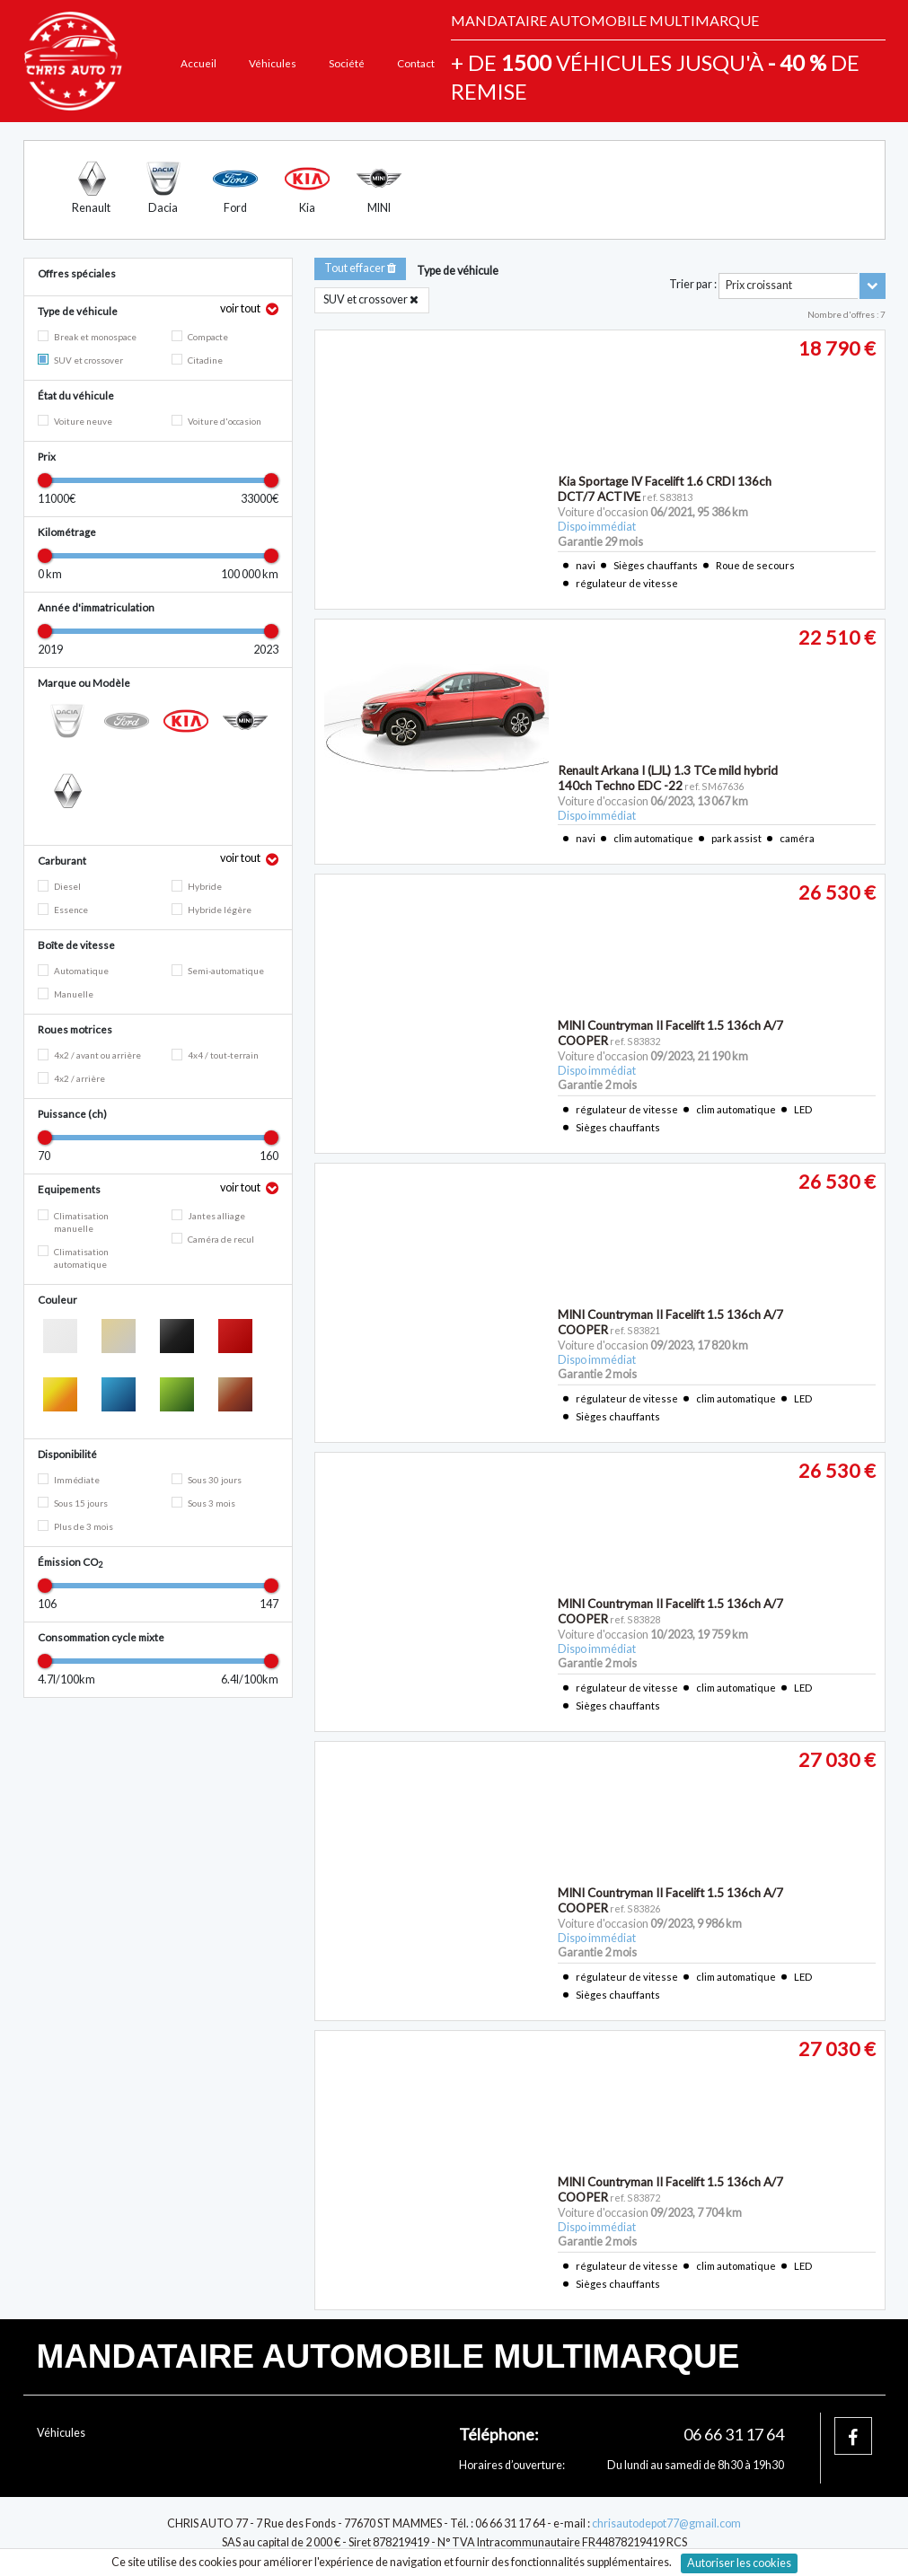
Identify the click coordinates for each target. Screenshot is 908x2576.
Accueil (198, 63)
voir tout (241, 308)
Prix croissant (759, 285)
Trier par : (693, 284)
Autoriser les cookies (739, 2563)
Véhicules (272, 63)
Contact (416, 63)
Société (347, 63)
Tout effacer (360, 268)
